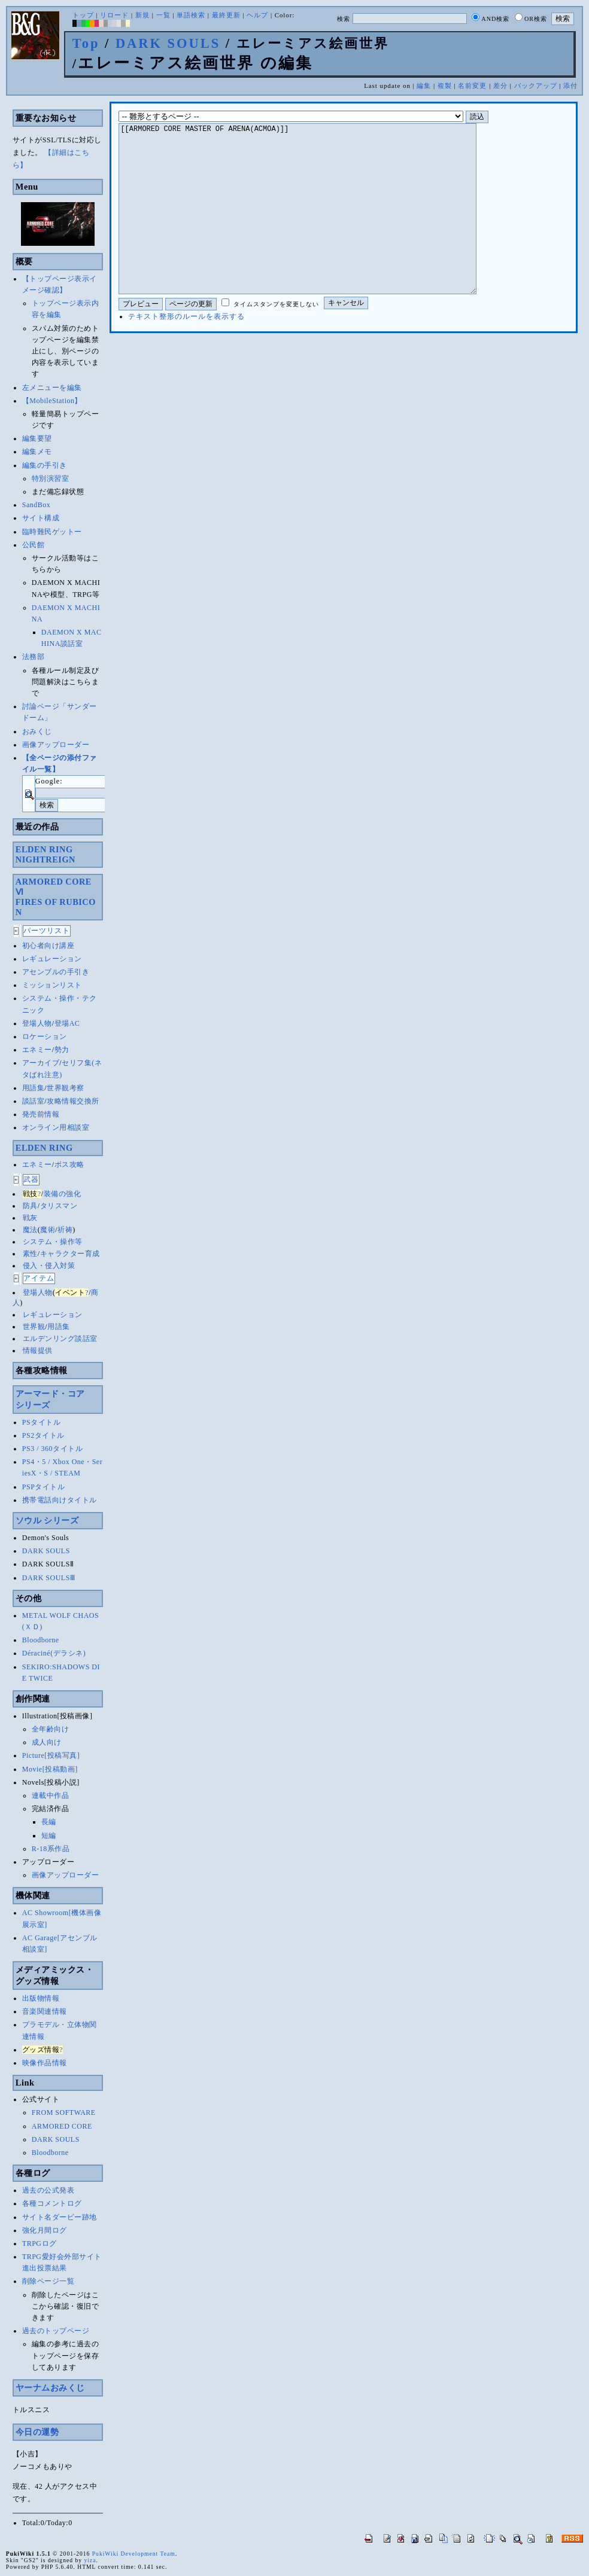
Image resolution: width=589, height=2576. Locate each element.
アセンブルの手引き (56, 972)
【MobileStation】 (52, 401)
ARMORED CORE (62, 2126)
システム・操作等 (53, 1241)
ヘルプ (257, 15)
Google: (49, 781)
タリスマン (59, 1206)
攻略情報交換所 (73, 1101)
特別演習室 (50, 478)
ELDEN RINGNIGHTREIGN (45, 854)
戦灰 (30, 1218)
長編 (48, 1822)
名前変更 (472, 85)
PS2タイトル (43, 1435)
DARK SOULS (168, 43)
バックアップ (535, 85)
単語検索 (191, 15)
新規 (142, 15)
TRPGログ (39, 2243)
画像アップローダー (56, 744)
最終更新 (226, 15)
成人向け (47, 1742)
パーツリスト (46, 930)
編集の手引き (44, 465)
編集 (424, 85)
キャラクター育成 (70, 1253)
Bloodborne (40, 1640)
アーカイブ (41, 1063)
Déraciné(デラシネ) (54, 1653)
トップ (83, 15)
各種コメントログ (52, 2203)
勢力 (61, 1049)
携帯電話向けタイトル (59, 1500)
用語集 (33, 1088)
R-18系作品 (51, 1849)
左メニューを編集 (52, 387)
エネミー (37, 1049)
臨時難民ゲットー (52, 532)
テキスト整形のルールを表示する (186, 352)
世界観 (34, 1326)
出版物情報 (41, 1998)
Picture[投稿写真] (51, 1755)
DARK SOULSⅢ (48, 1578)
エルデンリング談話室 (60, 1338)
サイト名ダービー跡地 (59, 2217)
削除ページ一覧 (48, 2281)
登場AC (67, 1023)
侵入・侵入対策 (49, 1265)
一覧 (163, 15)
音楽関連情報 (44, 2011)
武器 (31, 1179)
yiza (90, 2560)
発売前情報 (41, 1114)
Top (86, 43)
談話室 (33, 1101)
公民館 (33, 545)
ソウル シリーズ (47, 1520)
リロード (114, 15)
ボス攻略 (69, 1164)
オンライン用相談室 (56, 1127)
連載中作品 (50, 1795)
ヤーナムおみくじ (50, 2387)
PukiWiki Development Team (133, 2553)
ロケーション (44, 1036)
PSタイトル (41, 1422)
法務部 (33, 657)
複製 (445, 85)
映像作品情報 (44, 2063)
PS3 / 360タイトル (52, 1448)
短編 (48, 1835)
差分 (500, 85)
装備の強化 (62, 1194)
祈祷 (64, 1229)
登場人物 (37, 1023)
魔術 (47, 1229)
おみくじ (37, 731)
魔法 (30, 1229)
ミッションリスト (52, 985)
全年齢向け (50, 1729)
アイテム (38, 1278)
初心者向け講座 (48, 945)
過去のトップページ (56, 2331)
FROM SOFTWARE (64, 2112)
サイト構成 (41, 518)
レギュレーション (52, 959)
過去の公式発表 (48, 2190)
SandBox (36, 505)
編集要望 (37, 438)
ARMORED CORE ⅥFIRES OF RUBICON (56, 897)
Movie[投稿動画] (50, 1769)
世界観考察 (65, 1088)
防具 (30, 1206)
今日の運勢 (37, 2432)
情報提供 (38, 1350)
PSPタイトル (43, 1487)
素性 (30, 1253)
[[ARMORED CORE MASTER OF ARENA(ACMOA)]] (316, 226)
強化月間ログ (44, 2230)
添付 (570, 85)
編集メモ (37, 451)
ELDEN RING (44, 1148)
